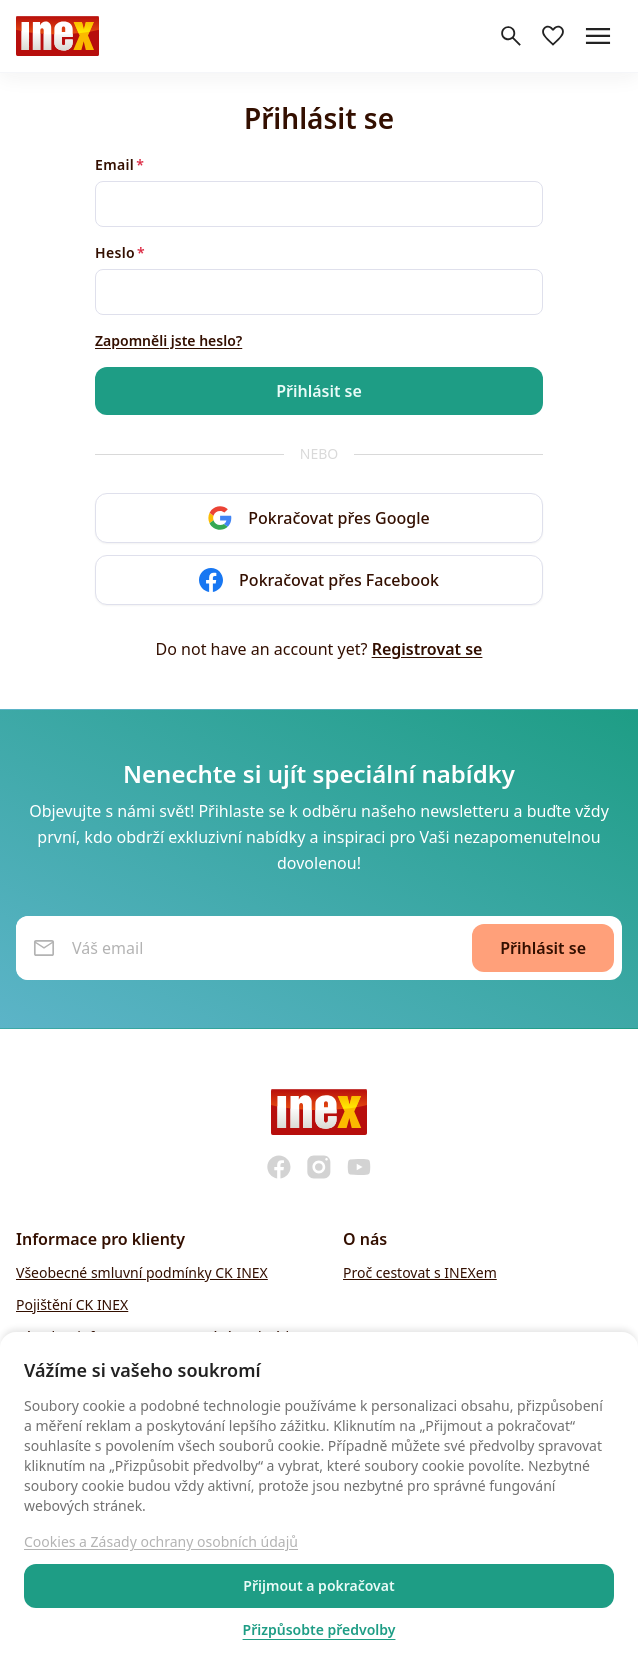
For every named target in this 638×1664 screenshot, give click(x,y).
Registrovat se (427, 649)
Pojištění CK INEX (72, 1304)
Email (114, 164)
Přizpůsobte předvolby (319, 1629)
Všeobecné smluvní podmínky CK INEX (142, 1272)
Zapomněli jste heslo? (168, 340)
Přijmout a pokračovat (318, 1585)
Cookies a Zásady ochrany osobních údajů (161, 1541)
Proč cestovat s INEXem (420, 1272)
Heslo (115, 252)
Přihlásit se (319, 391)
